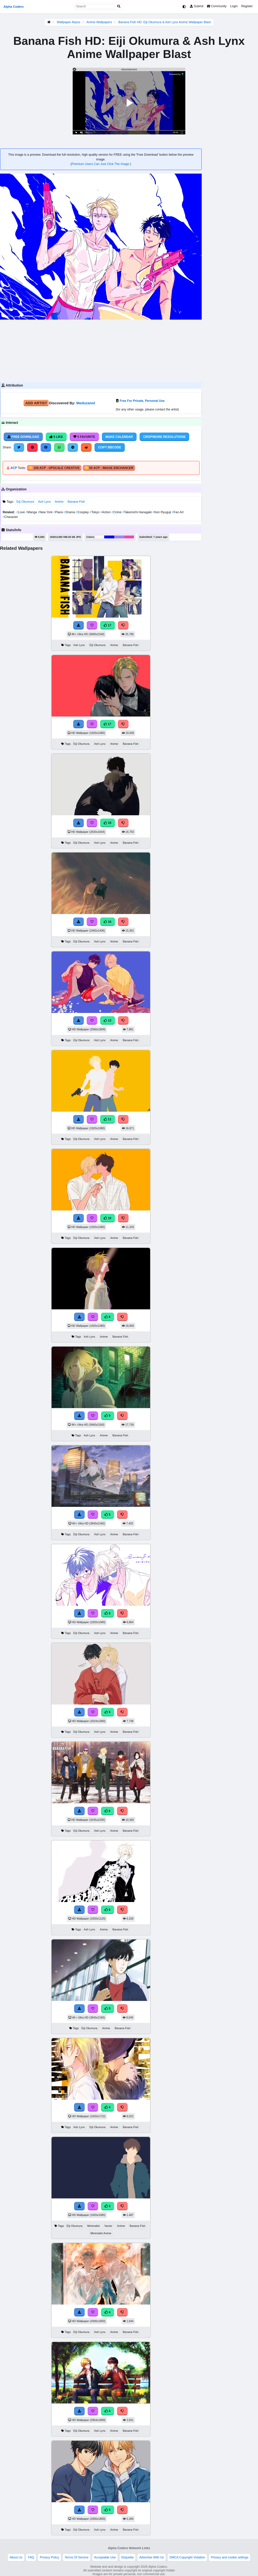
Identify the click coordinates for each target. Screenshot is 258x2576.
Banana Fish (76, 501)
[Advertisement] (101, 350)
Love (21, 512)
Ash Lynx (44, 501)
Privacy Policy (49, 2557)
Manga (32, 512)
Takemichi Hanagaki (137, 512)
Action (106, 512)
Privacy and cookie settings (229, 2557)
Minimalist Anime (100, 2233)
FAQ (31, 2557)
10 (107, 1218)
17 (107, 625)
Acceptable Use (105, 2557)
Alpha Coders (14, 6)
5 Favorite (84, 437)
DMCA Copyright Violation (187, 2557)
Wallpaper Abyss (68, 22)
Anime (59, 501)
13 (107, 1020)
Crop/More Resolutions (164, 437)
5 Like (56, 437)
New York (46, 512)
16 (107, 922)
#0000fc (109, 537)
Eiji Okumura (25, 501)
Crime (116, 512)
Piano (59, 512)
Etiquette (127, 2557)
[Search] (119, 6)
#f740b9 (129, 537)
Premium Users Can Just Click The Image (101, 164)
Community (216, 6)
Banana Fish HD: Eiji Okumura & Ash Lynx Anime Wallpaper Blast (164, 22)
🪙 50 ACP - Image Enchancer (108, 468)
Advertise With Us (151, 2557)
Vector (108, 2225)
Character (10, 517)
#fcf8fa (99, 537)
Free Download (23, 437)
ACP (13, 468)
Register (247, 6)
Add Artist (36, 403)
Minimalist (93, 2225)
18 (107, 823)
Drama (70, 512)
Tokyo (95, 512)
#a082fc (119, 537)
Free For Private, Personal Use (142, 401)
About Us (16, 2557)
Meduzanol (85, 403)
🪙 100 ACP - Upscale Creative (54, 468)
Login (234, 6)
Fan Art (178, 512)
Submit (196, 6)
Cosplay (83, 512)
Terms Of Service (77, 2557)
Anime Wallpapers (99, 22)
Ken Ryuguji (162, 512)
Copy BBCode (109, 447)
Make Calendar (119, 437)
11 (107, 1119)
